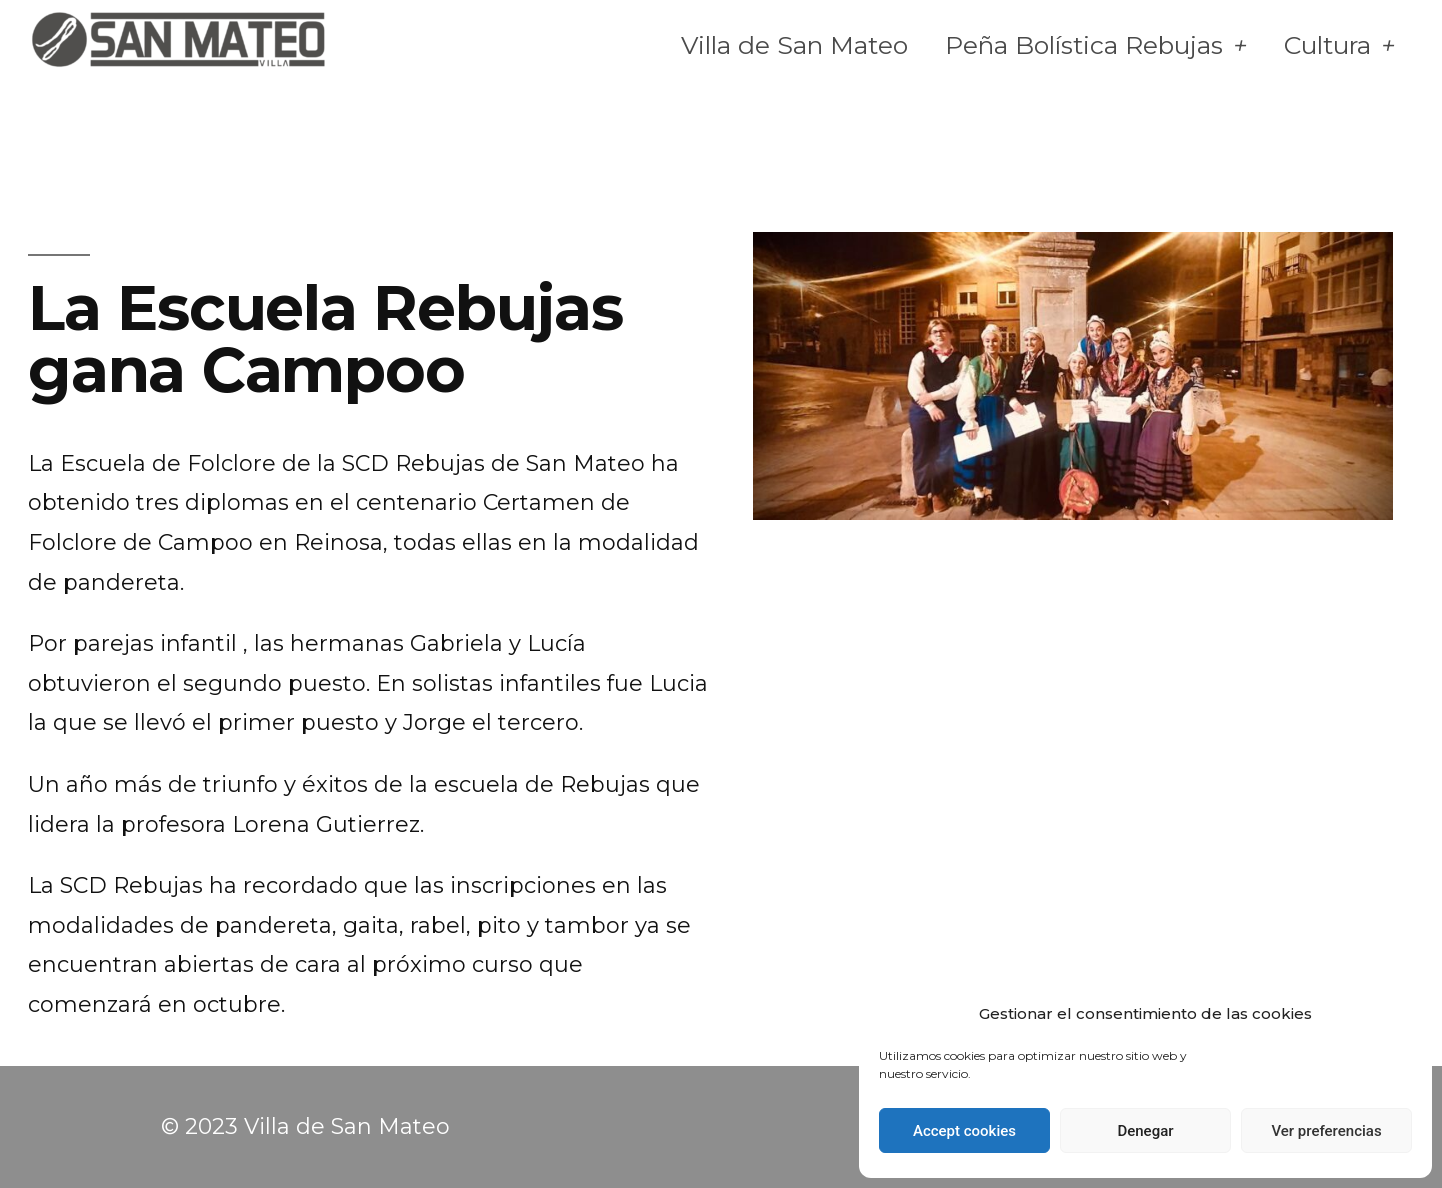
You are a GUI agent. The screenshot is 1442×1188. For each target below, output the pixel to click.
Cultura (1339, 45)
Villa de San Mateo (794, 45)
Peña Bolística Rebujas (1096, 45)
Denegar (1145, 1131)
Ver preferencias (1326, 1131)
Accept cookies (964, 1131)
